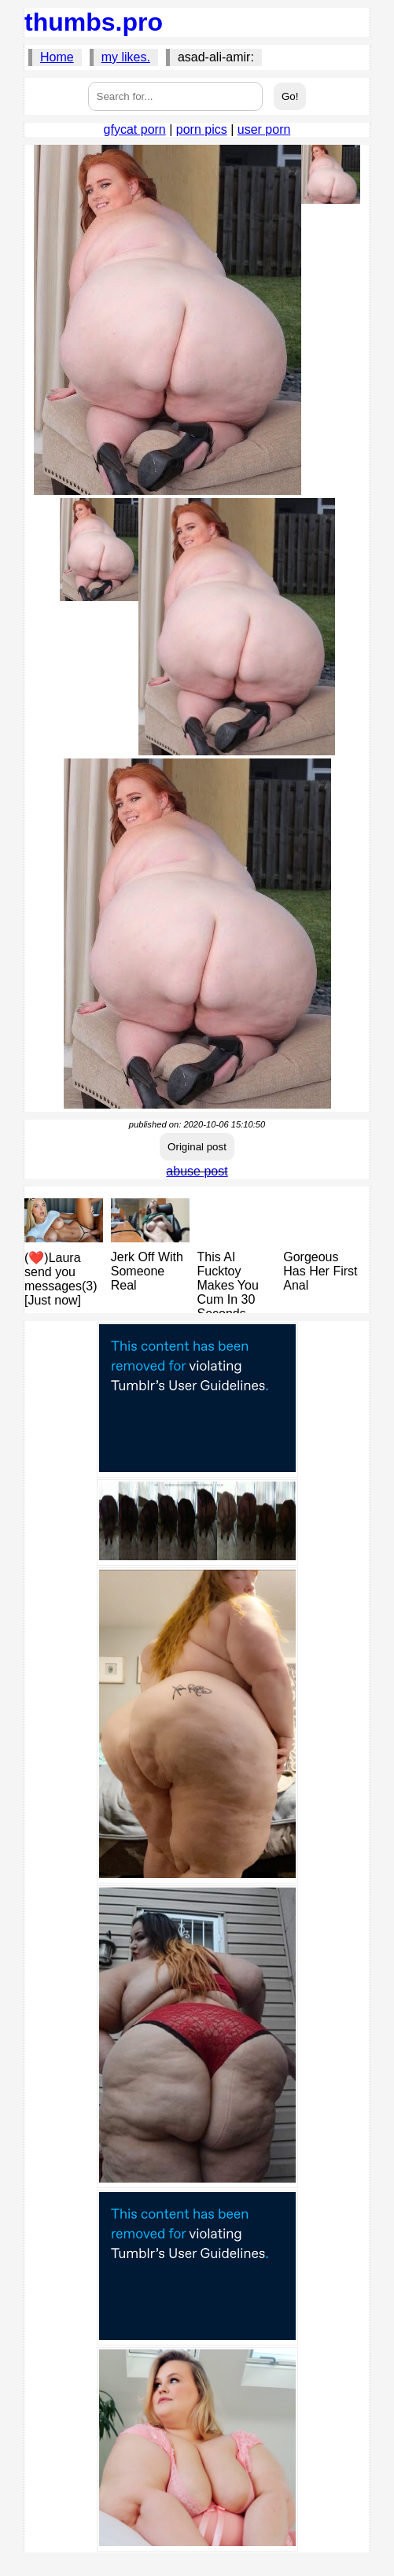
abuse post (196, 1171)
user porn (264, 129)
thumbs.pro (93, 22)
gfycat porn (135, 129)
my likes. (125, 57)
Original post (197, 1147)
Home (57, 57)
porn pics (201, 129)
